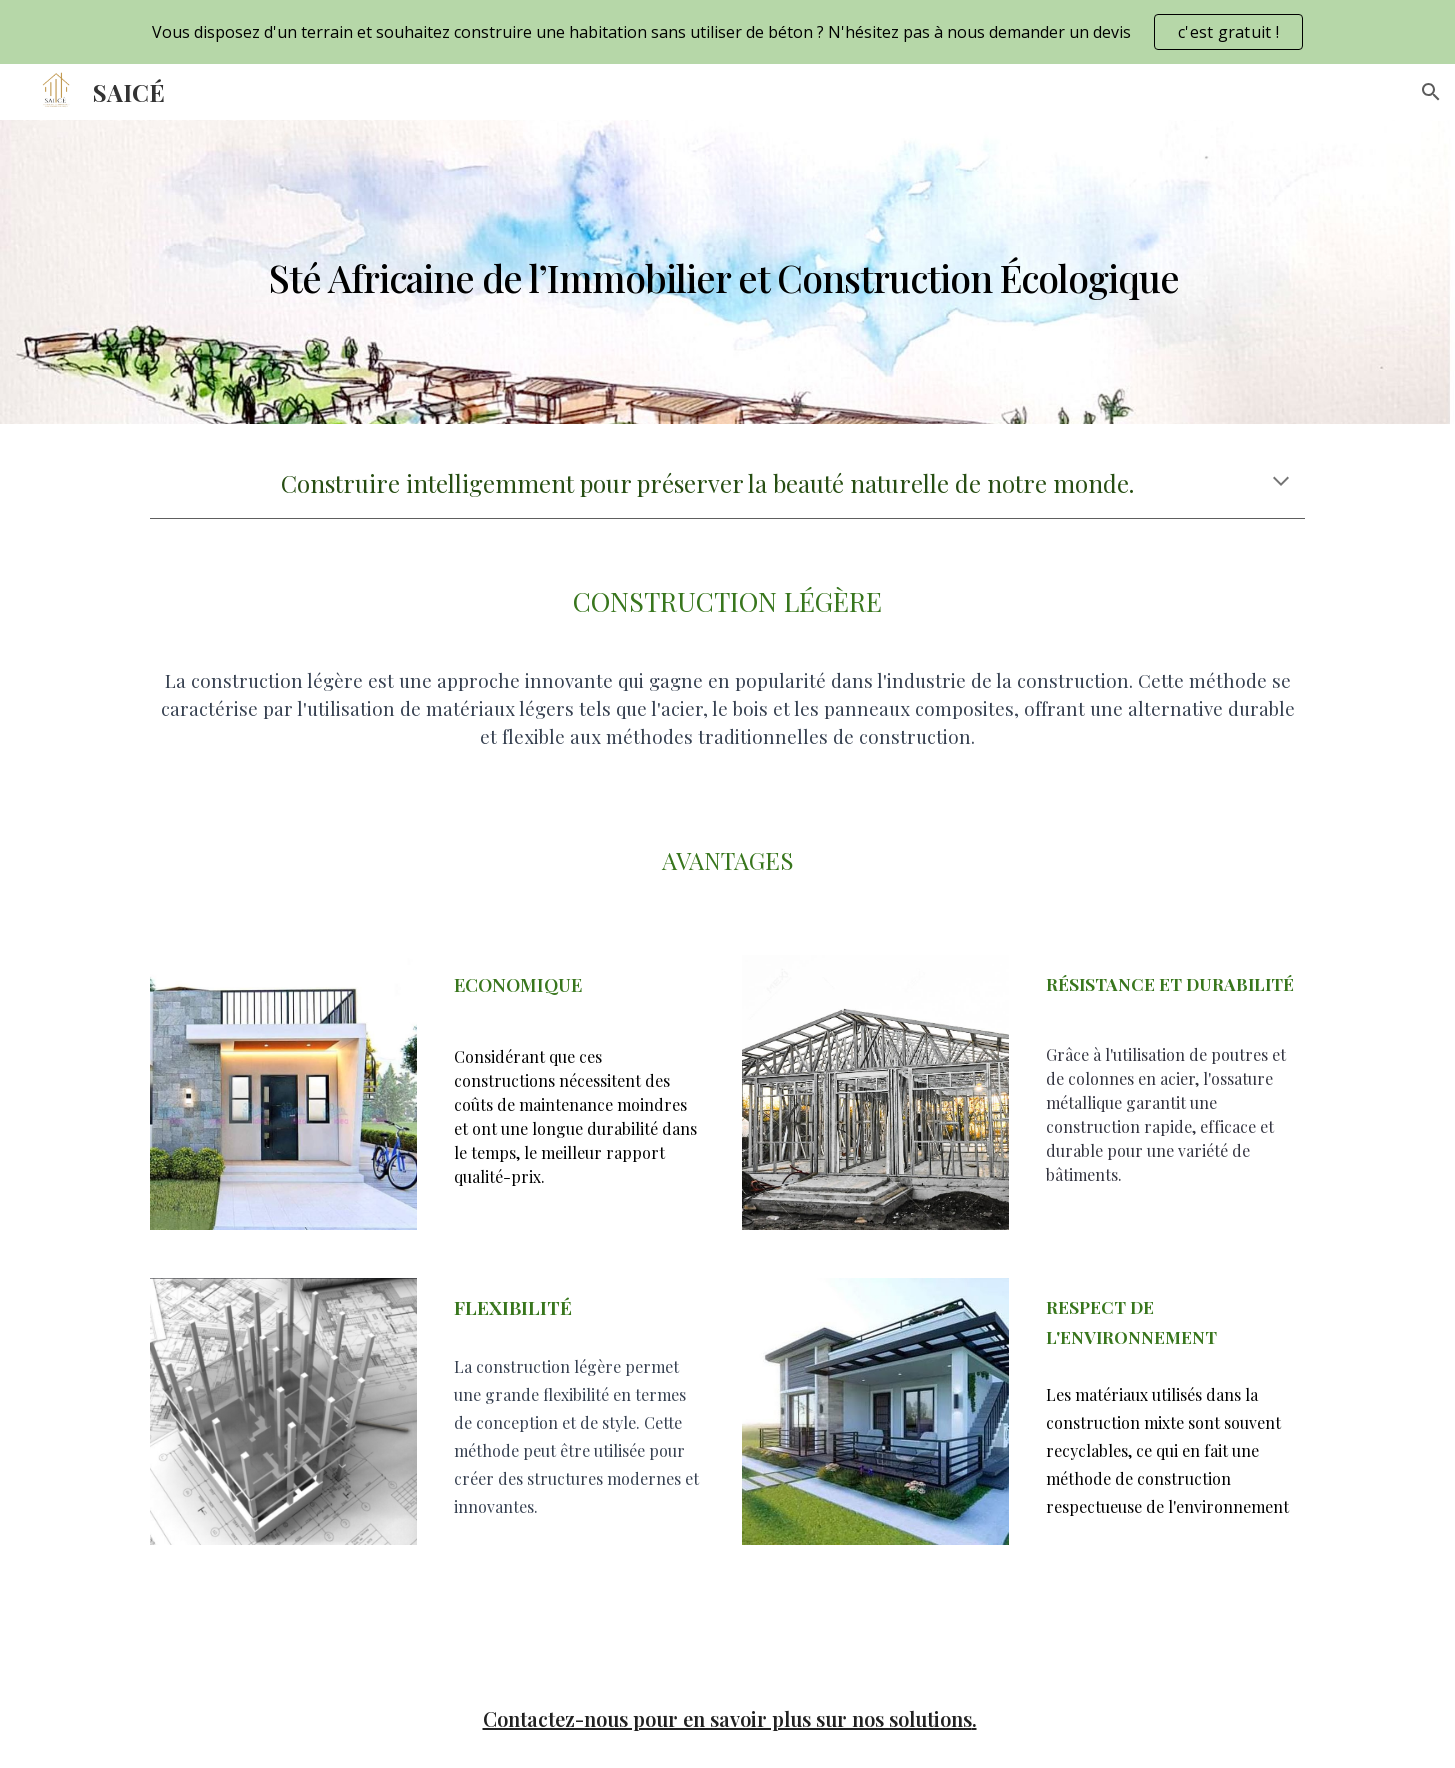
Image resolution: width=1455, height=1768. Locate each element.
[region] (727, 32)
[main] (727, 272)
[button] (1431, 92)
